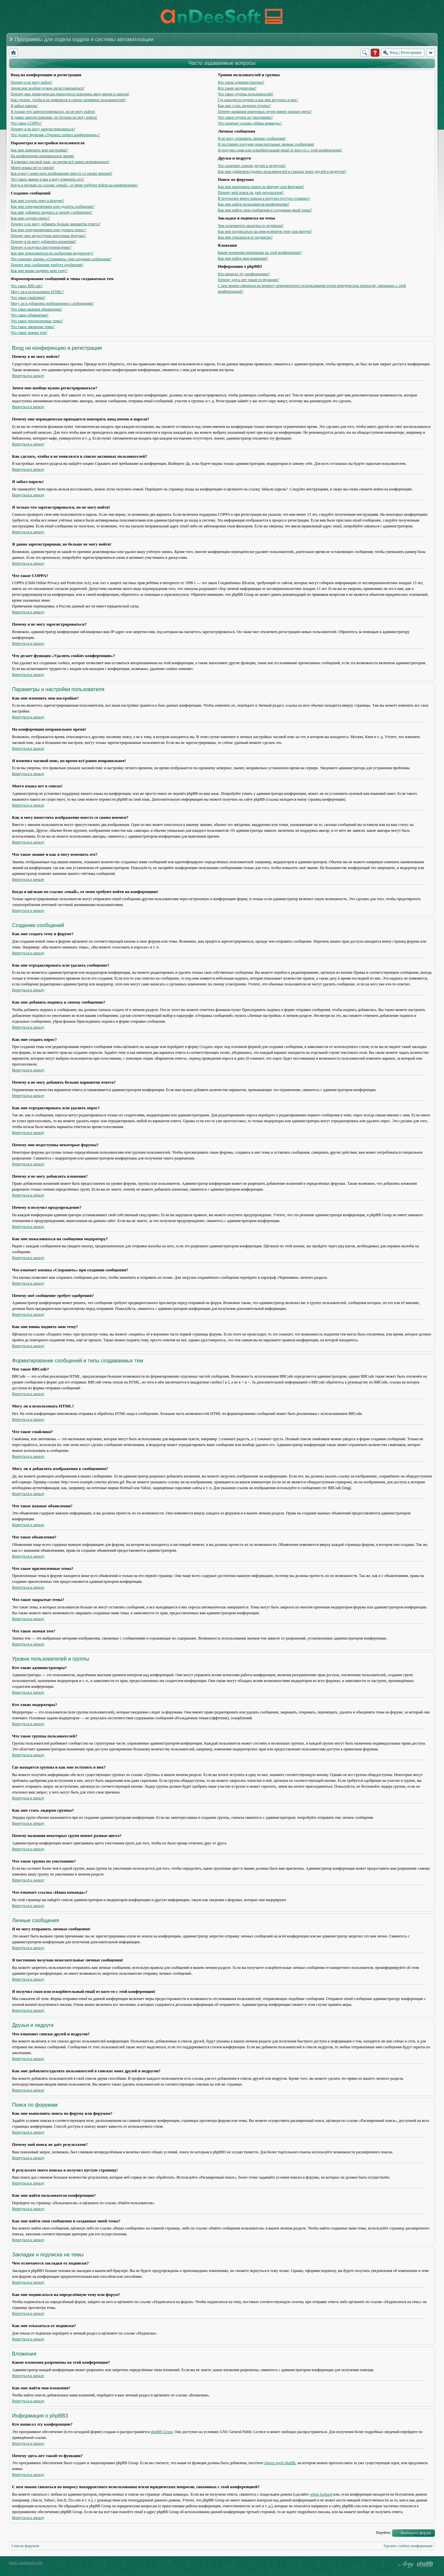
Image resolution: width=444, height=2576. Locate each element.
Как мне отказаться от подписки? (245, 237)
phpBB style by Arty (405, 2564)
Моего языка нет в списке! (32, 167)
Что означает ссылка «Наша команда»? (250, 123)
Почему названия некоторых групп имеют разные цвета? (264, 111)
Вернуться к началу (28, 375)
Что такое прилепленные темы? (37, 321)
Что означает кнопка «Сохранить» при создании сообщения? (61, 259)
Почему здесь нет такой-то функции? (248, 279)
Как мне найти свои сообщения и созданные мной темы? (265, 210)
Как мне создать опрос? (30, 218)
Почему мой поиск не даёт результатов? (250, 192)
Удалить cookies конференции (408, 2546)
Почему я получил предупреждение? (41, 247)
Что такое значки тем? (29, 332)
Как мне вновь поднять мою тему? (39, 270)
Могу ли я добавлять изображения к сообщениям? (52, 303)
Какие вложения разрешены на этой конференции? (260, 252)
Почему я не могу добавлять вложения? (43, 241)
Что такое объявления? (29, 315)
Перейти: (383, 2532)
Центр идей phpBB (279, 2463)
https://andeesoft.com (25, 2562)
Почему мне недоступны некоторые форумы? (48, 235)
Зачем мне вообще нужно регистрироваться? (48, 88)
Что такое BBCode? (27, 286)
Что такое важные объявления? (36, 309)
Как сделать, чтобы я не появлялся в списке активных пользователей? (68, 100)
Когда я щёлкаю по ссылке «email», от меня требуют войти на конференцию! (74, 185)
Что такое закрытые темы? (32, 326)
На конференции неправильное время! (42, 156)
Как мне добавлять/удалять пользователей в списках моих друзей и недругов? (282, 171)
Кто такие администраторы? (241, 82)
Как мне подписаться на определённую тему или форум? (265, 231)
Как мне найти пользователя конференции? (253, 204)
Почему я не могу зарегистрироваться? (43, 129)
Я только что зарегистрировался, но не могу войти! (53, 111)
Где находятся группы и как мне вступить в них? (258, 100)
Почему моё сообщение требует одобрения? (47, 265)
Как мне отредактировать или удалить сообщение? (52, 206)
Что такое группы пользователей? (245, 94)
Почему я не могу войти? (31, 82)
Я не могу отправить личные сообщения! (252, 138)
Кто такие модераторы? (237, 88)
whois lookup (320, 2494)
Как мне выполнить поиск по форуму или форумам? (261, 186)
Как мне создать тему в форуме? (37, 200)
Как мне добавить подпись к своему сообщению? (51, 212)
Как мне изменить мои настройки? (39, 150)
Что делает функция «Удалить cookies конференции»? (55, 135)
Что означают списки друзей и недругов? (251, 165)
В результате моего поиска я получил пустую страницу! (264, 198)
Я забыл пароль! (24, 105)
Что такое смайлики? (28, 297)
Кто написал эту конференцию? (244, 274)
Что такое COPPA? (26, 123)
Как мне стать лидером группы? (244, 105)
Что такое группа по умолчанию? (245, 117)
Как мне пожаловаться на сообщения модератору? (52, 253)
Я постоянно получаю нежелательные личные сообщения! (266, 144)
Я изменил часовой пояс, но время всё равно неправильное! (60, 161)
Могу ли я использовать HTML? (37, 291)
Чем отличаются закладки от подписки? (250, 225)
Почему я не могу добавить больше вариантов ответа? (55, 224)
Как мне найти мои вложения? (243, 258)
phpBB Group (162, 2431)
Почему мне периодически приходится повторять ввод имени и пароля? (70, 94)
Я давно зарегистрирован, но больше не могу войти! (54, 117)
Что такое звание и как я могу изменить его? (47, 179)
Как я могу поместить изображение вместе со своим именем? (61, 173)
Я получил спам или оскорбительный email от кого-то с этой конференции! (280, 150)
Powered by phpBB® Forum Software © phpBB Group (425, 2564)
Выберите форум (416, 2532)
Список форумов (25, 2546)
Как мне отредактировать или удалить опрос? (48, 230)
